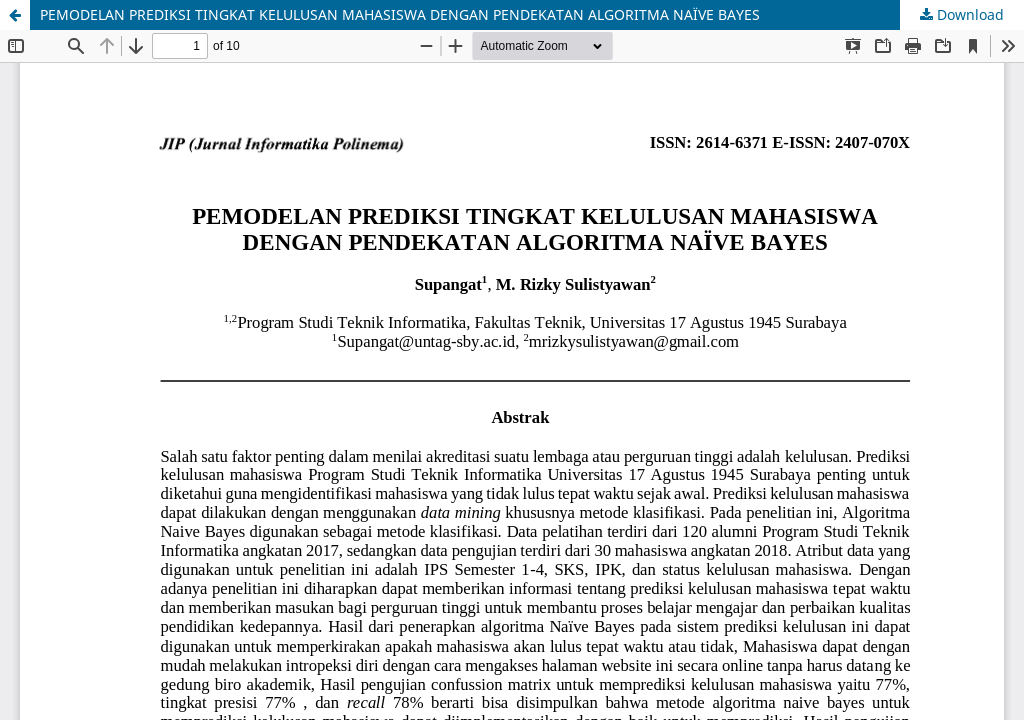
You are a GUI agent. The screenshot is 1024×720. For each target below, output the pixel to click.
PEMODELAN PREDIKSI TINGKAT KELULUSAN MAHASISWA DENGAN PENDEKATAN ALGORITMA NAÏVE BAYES (400, 14)
